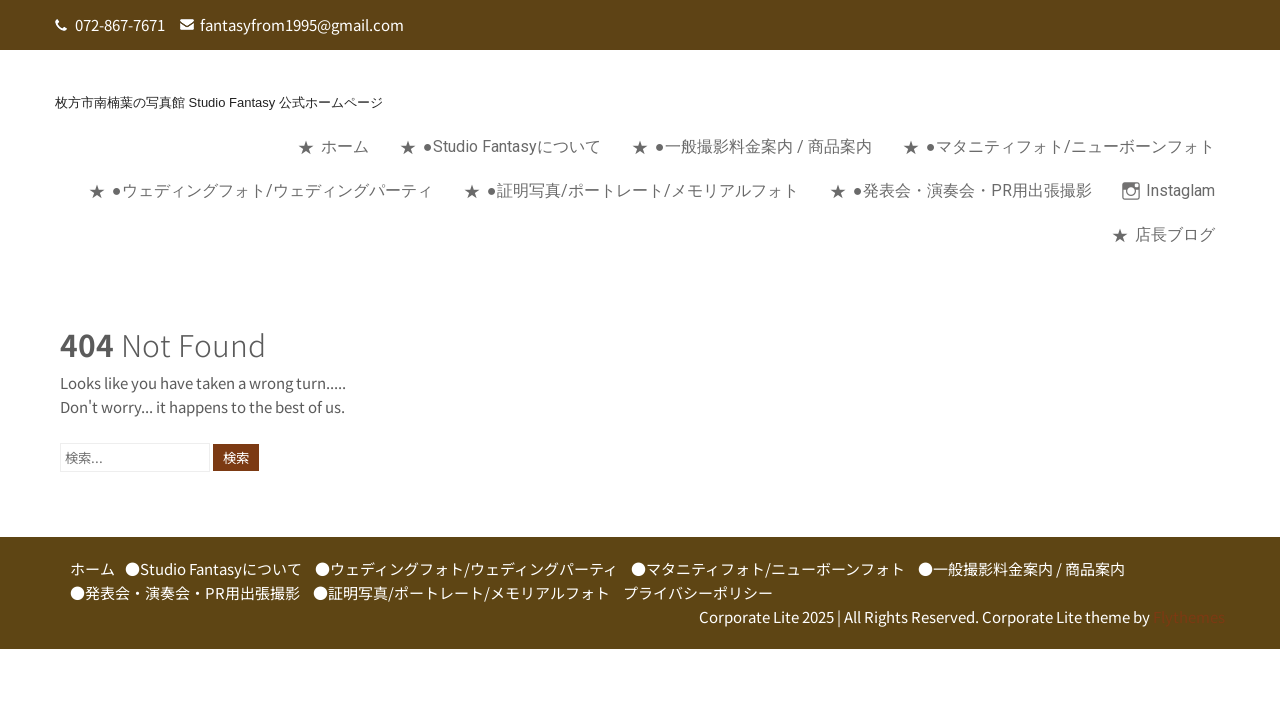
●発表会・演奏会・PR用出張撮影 (972, 190)
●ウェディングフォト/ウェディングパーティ (272, 190)
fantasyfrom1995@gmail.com (302, 24)
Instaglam (1180, 190)
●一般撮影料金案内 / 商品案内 (763, 146)
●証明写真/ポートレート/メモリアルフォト (643, 190)
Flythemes (1187, 616)
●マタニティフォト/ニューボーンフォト (1070, 146)
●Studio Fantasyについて (512, 146)
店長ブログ (1175, 234)
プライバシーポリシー (698, 592)
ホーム (345, 146)
